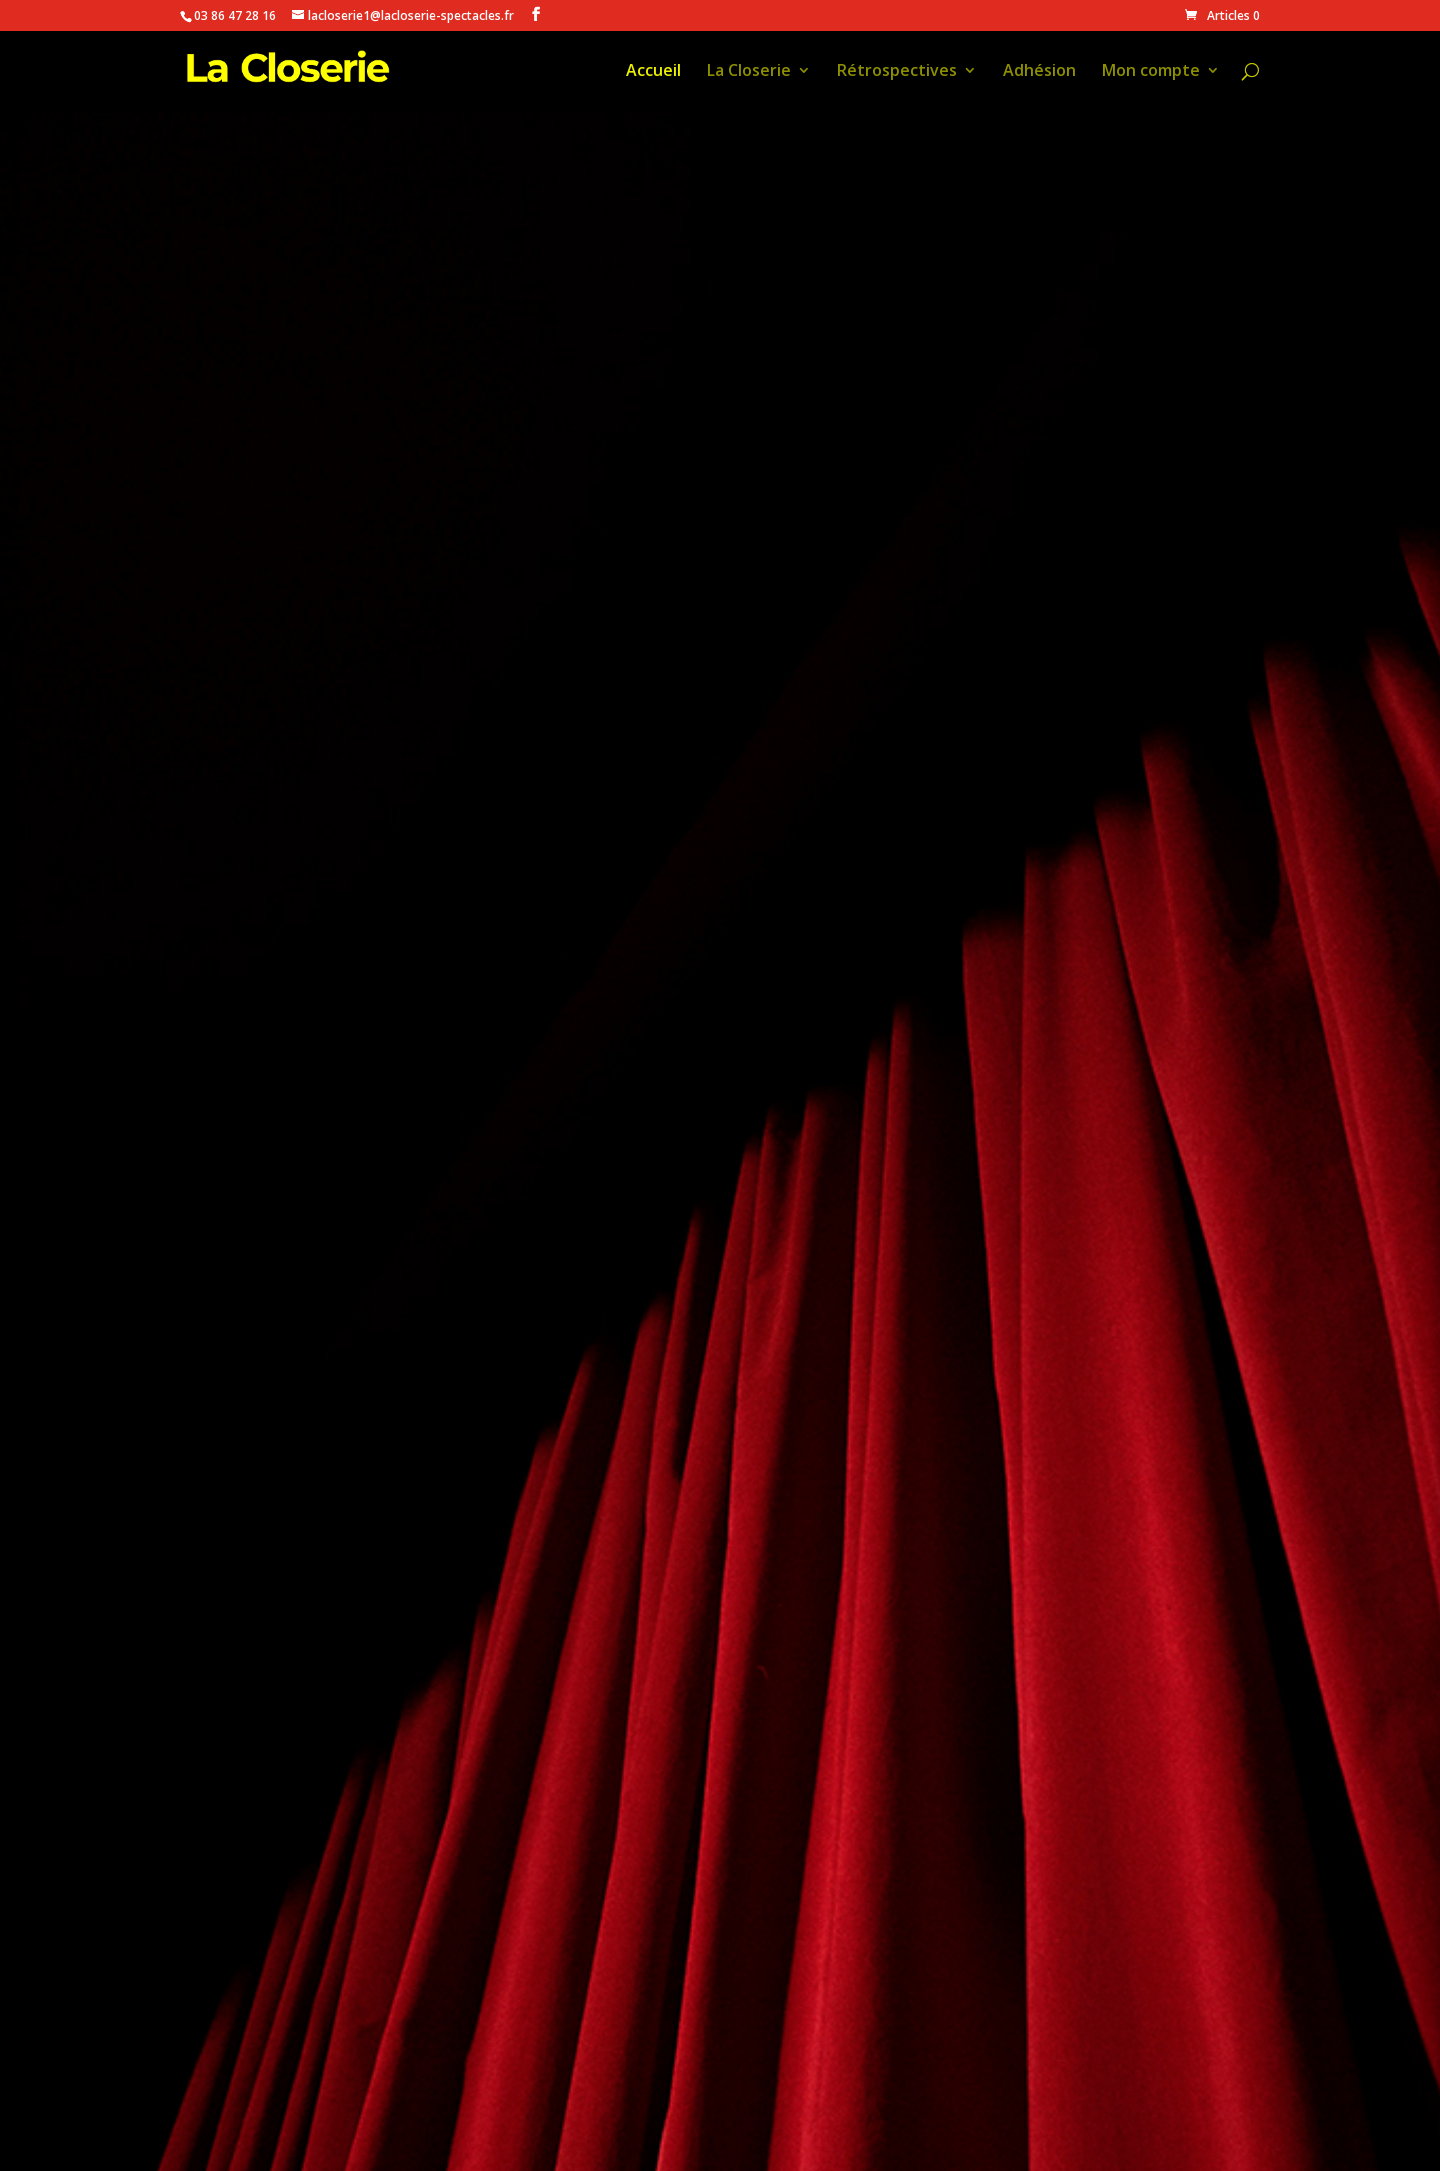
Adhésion (1039, 72)
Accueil (653, 72)
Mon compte (1151, 72)
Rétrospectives (897, 72)
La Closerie (749, 72)
